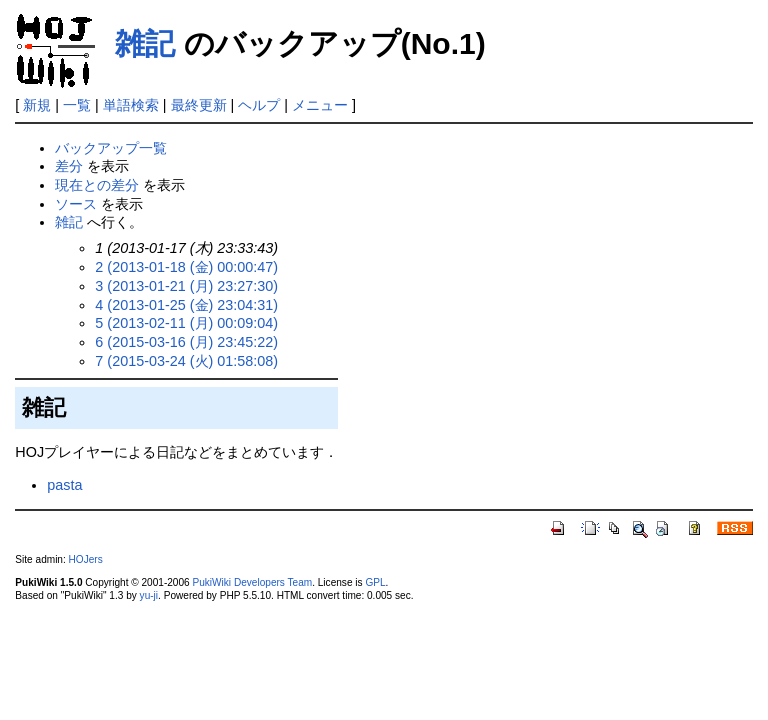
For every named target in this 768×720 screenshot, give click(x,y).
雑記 (145, 43)
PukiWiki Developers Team (252, 582)
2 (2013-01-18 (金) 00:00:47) (186, 267)
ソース (76, 204)
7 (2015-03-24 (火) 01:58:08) (186, 361)
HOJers (86, 559)
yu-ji (149, 595)
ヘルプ (259, 105)
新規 (37, 105)
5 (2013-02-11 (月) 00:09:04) (186, 323)
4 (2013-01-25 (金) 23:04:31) (186, 305)
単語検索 (131, 105)
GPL (375, 582)
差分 (69, 166)
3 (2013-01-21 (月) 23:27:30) (186, 286)
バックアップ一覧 (111, 148)
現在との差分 (97, 185)
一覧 (77, 105)
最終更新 (199, 105)
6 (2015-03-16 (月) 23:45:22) (186, 342)
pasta (64, 485)
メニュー (320, 105)
